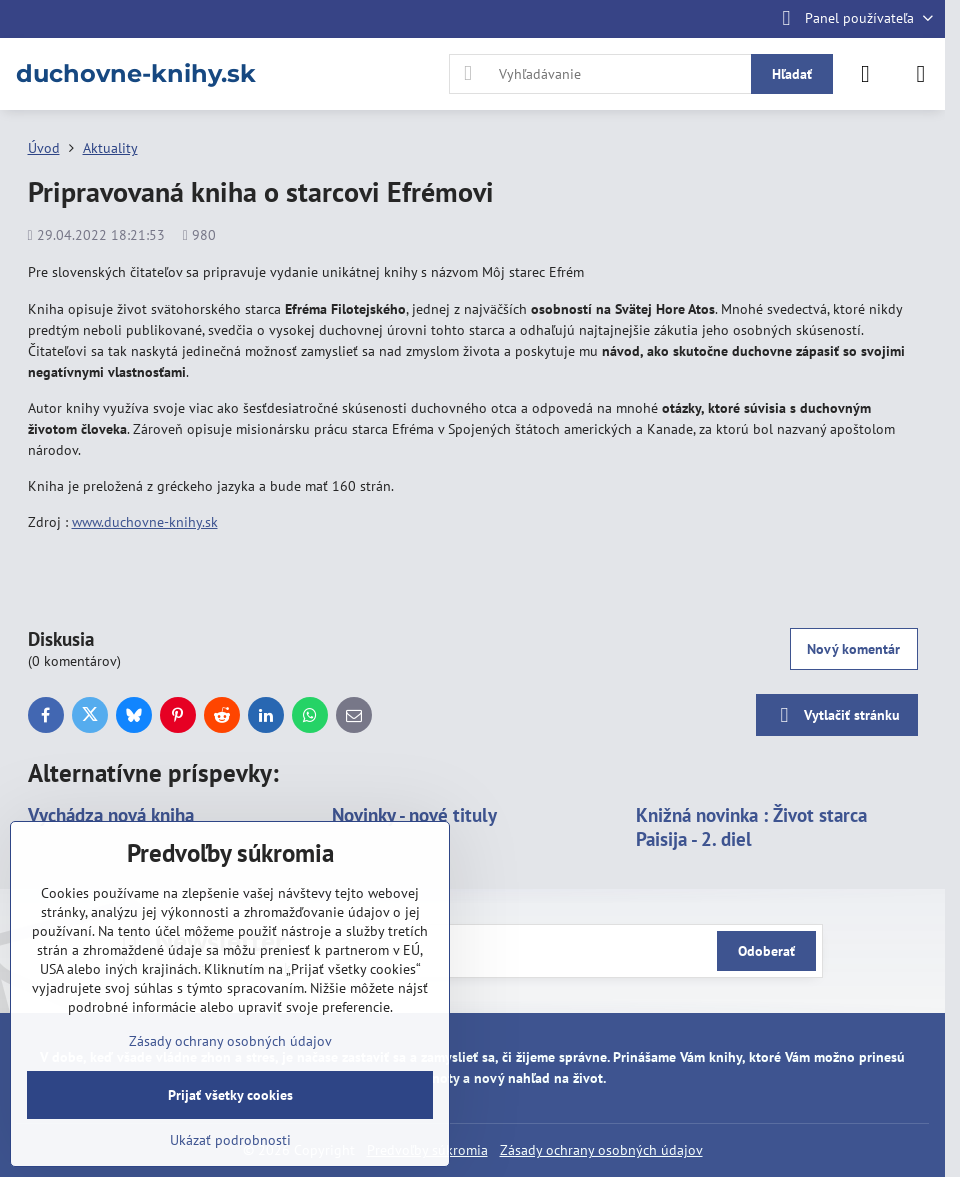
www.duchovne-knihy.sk (145, 522)
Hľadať (792, 74)
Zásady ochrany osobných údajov (601, 1150)
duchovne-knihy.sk (136, 74)
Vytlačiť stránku (837, 715)
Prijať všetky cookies (230, 1095)
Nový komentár (853, 649)
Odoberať (766, 951)
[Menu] (921, 74)
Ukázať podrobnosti (230, 1140)
